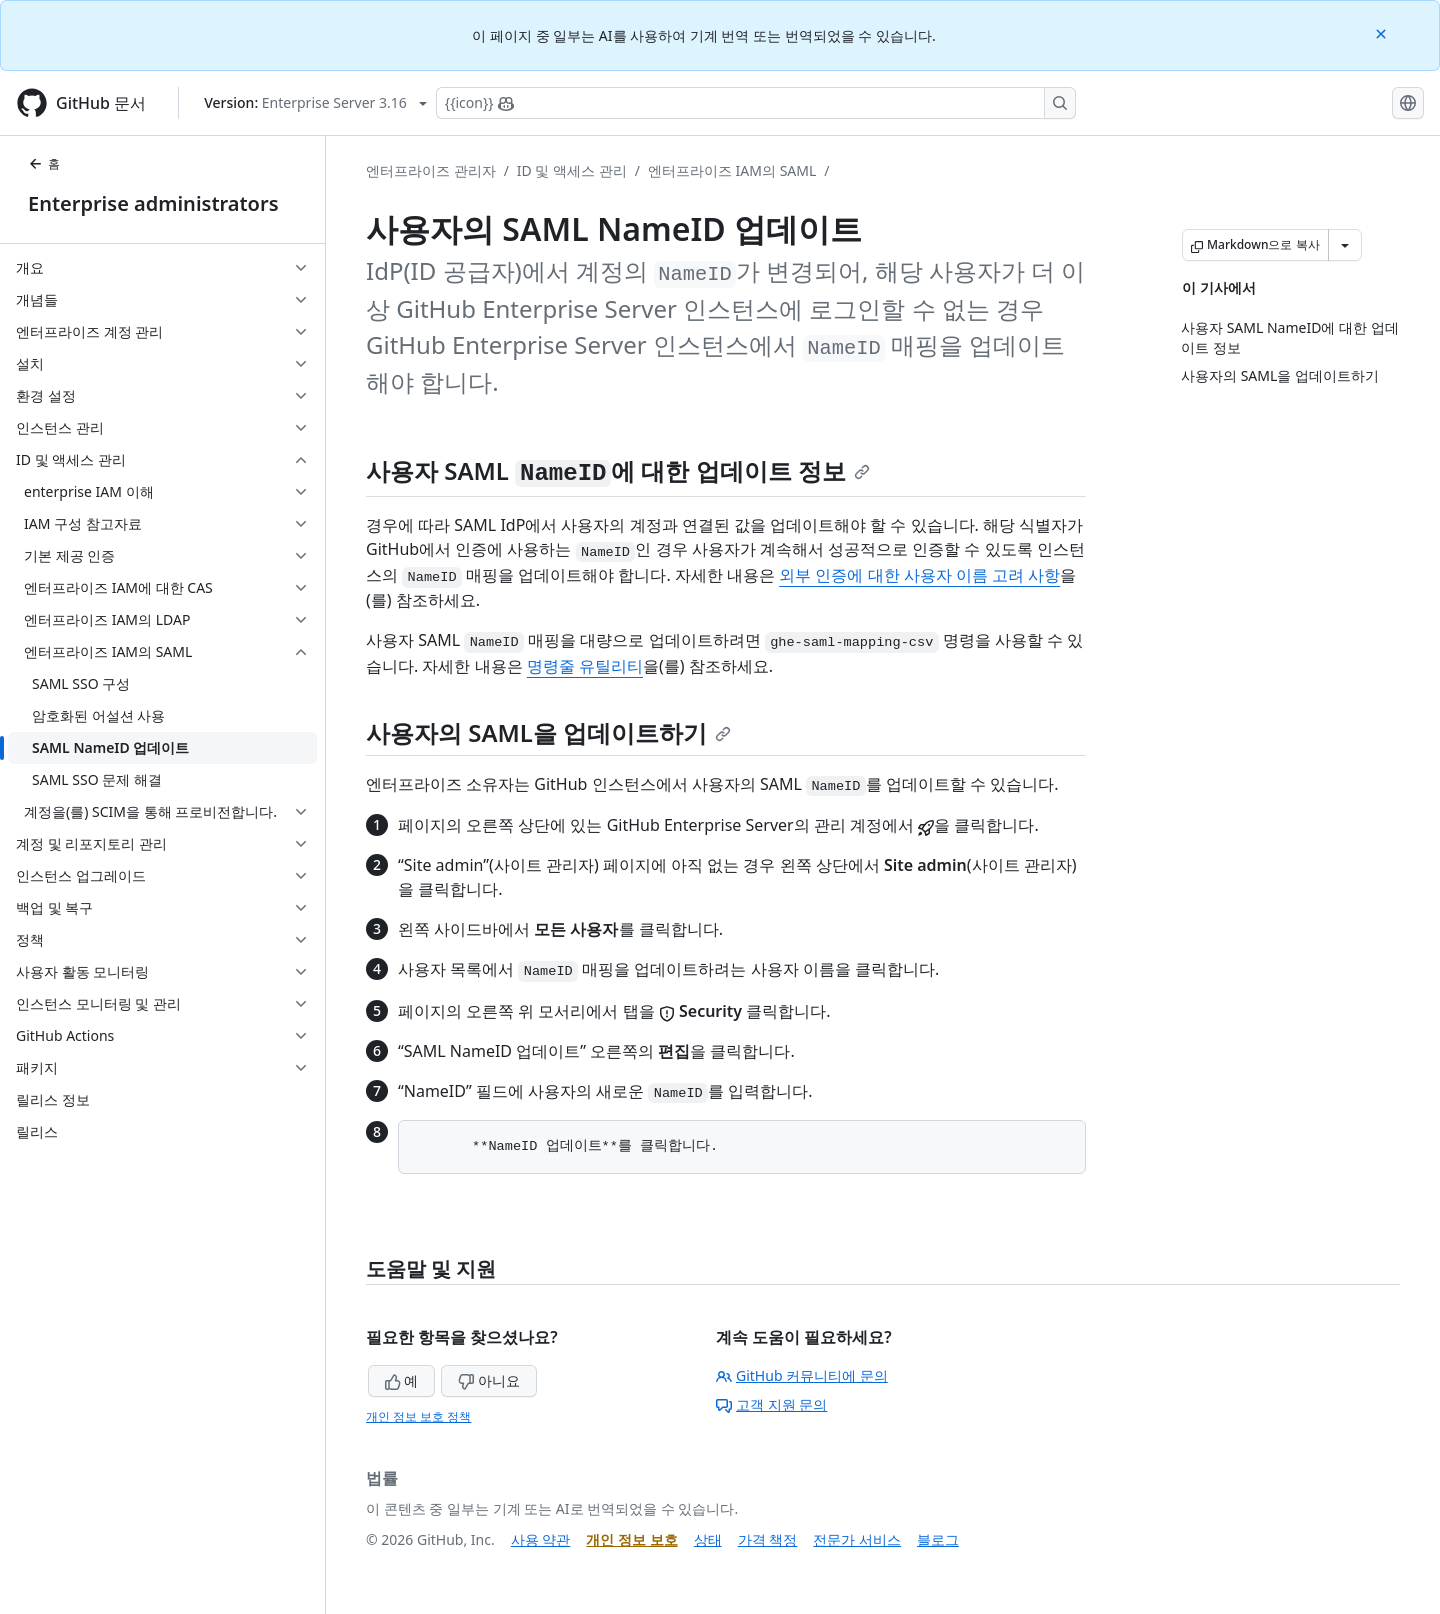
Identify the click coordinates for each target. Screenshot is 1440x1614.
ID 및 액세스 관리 (572, 170)
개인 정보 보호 (631, 1539)
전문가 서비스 (857, 1539)
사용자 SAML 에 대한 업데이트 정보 (618, 470)
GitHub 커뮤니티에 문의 (802, 1375)
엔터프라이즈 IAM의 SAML (732, 170)
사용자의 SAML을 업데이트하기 (548, 732)
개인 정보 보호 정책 (418, 1416)
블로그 (938, 1539)
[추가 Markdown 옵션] (1345, 245)
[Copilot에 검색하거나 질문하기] (756, 103)
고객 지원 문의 (771, 1404)
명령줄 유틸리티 (585, 666)
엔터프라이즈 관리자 (431, 170)
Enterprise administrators (153, 203)
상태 (708, 1539)
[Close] (1383, 32)
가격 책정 (768, 1539)
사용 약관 (541, 1539)
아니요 (489, 1380)
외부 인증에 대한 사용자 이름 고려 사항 (919, 575)
